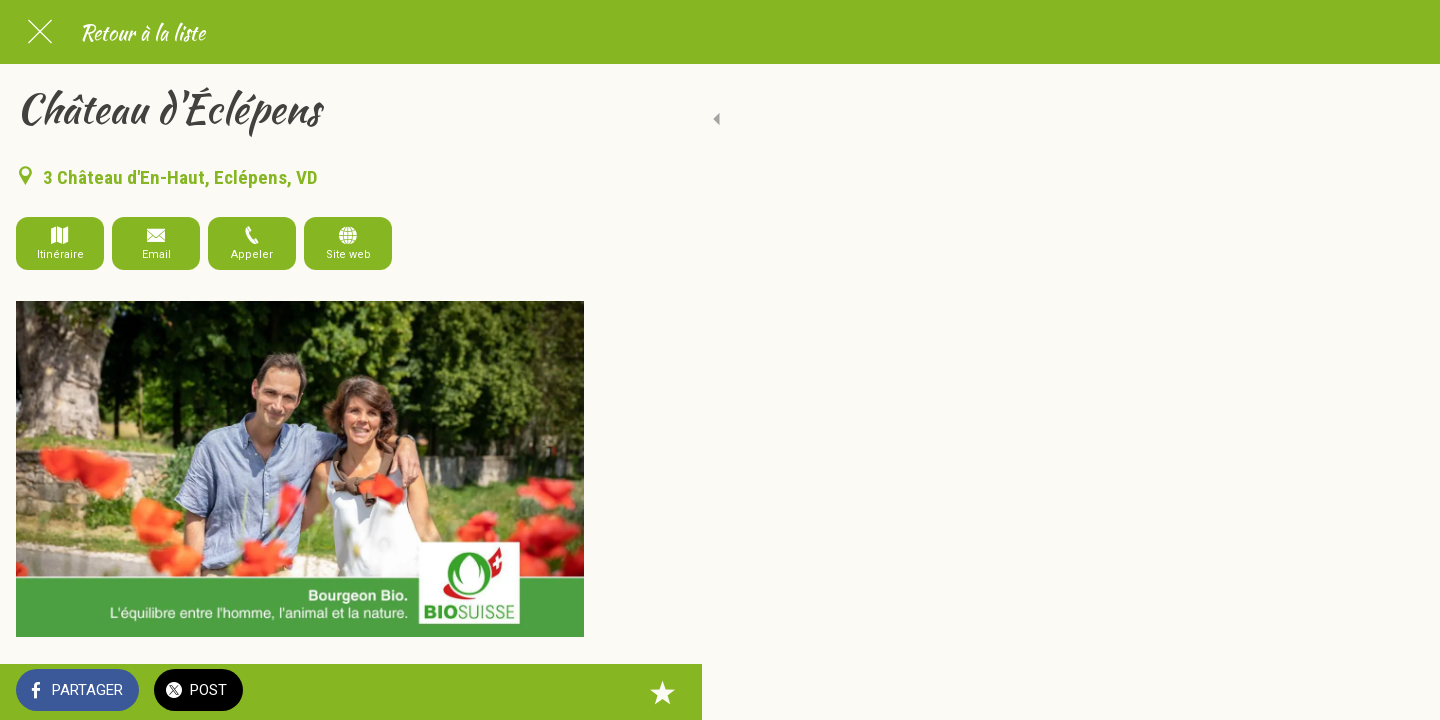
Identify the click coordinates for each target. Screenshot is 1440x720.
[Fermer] (40, 32)
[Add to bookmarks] (560, 692)
